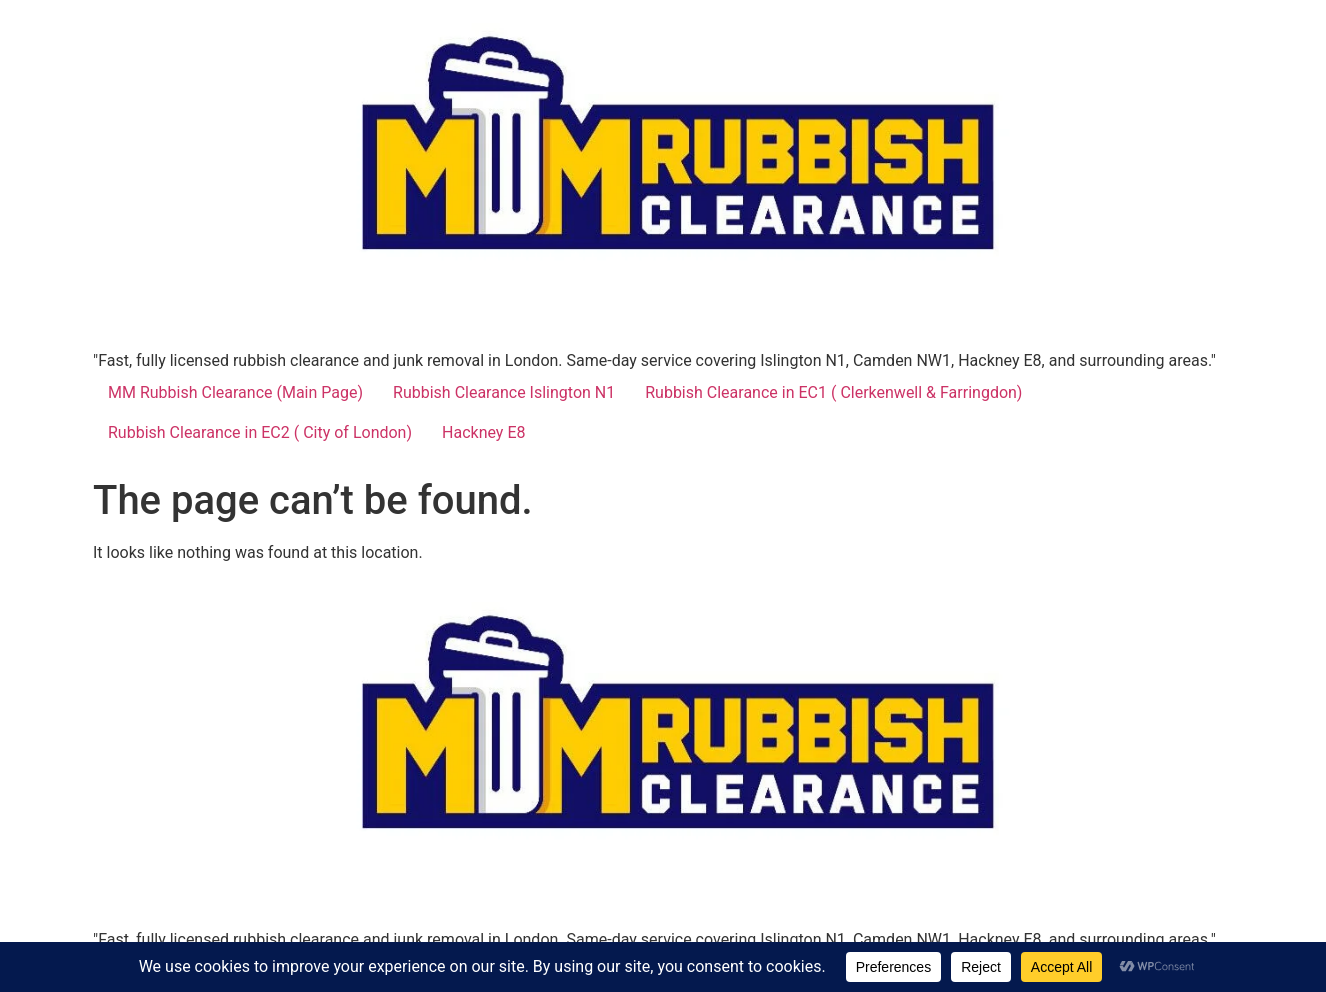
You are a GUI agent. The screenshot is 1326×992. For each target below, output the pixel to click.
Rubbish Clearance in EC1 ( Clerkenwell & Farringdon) (833, 392)
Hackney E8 (483, 432)
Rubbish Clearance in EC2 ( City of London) (260, 432)
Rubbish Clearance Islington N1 (504, 392)
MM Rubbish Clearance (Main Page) (235, 392)
